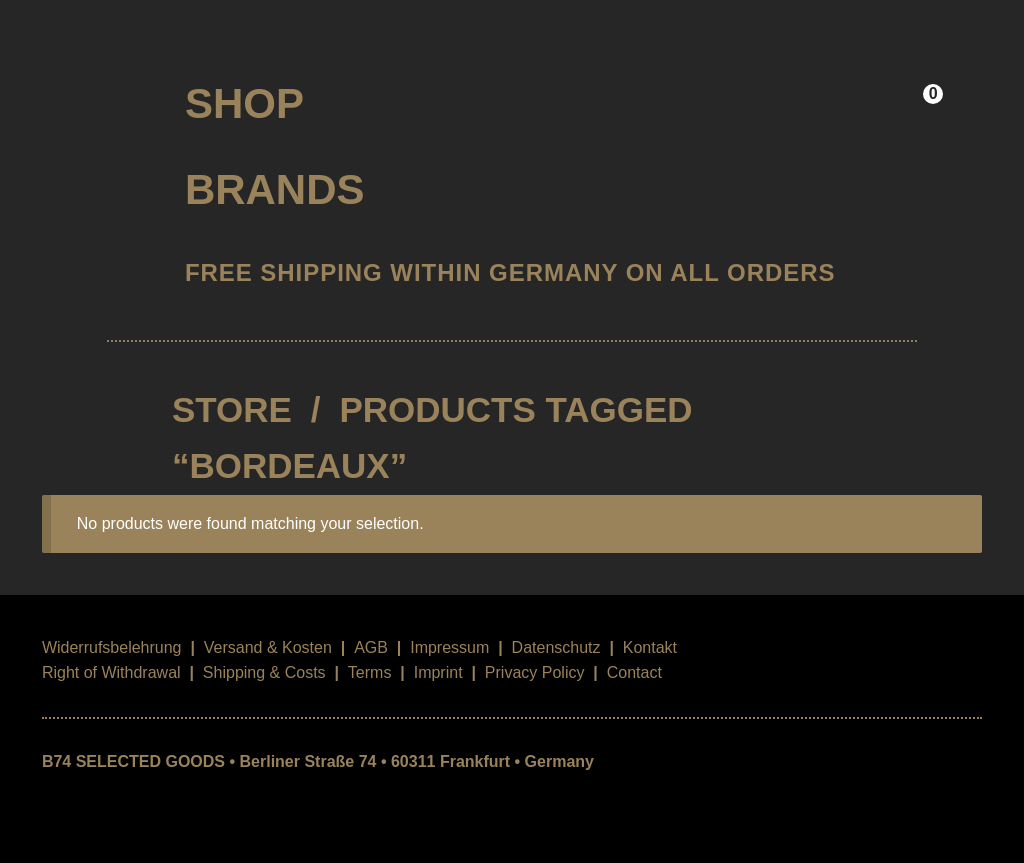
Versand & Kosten (268, 647)
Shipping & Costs (264, 672)
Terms (370, 672)
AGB (371, 647)
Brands (275, 189)
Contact (634, 672)
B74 (96, 96)
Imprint (438, 672)
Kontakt (650, 647)
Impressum (449, 647)
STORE (232, 409)
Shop (244, 103)
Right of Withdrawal (111, 672)
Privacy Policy (535, 672)
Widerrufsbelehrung (112, 647)
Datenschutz (556, 647)
